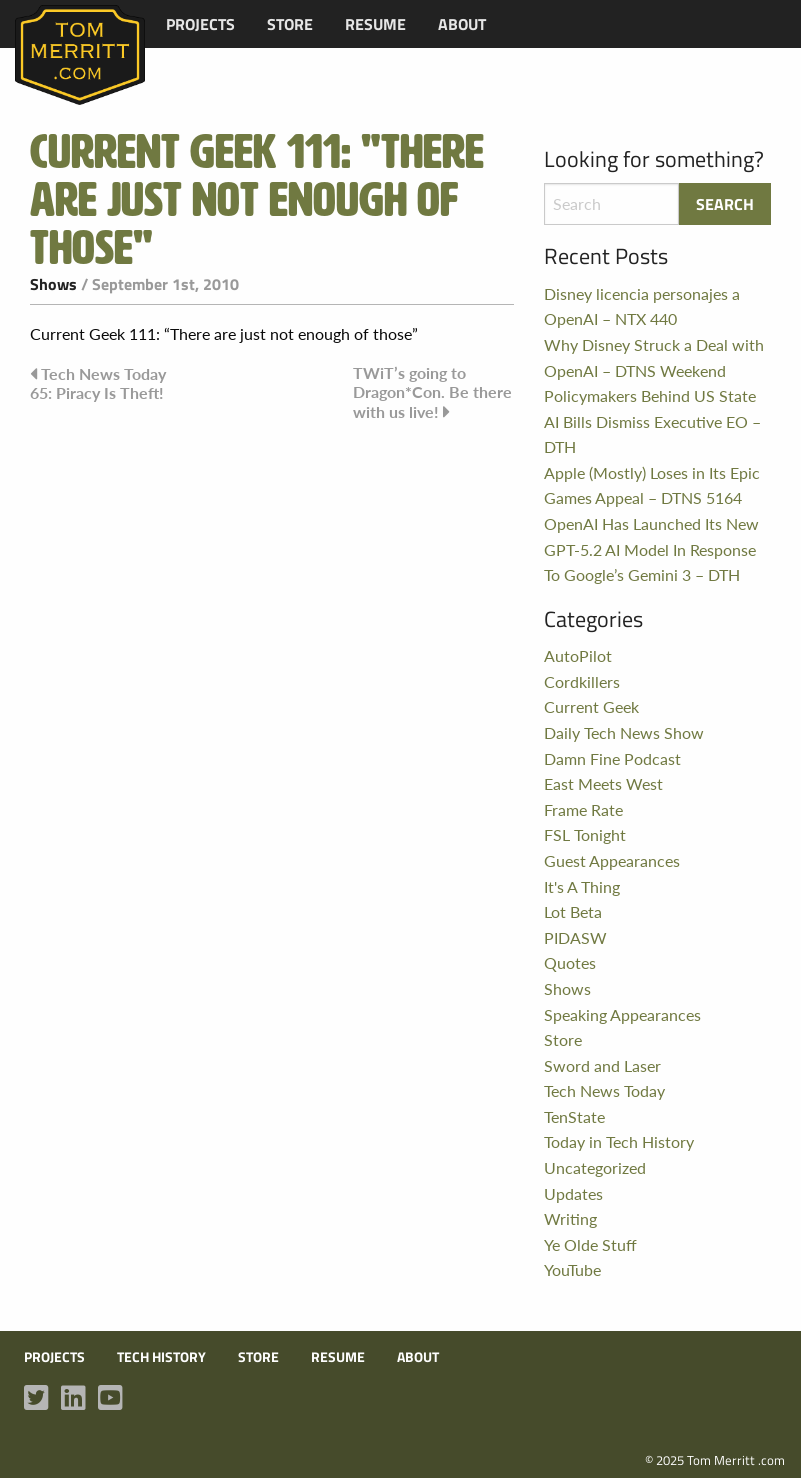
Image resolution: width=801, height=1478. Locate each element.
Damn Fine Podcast (612, 758)
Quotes (570, 962)
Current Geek (591, 706)
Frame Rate (583, 809)
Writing (570, 1218)
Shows (53, 284)
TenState (574, 1116)
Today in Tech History (619, 1141)
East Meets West (603, 783)
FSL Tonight (585, 834)
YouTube (572, 1269)
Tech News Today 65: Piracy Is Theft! (98, 383)
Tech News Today (604, 1090)
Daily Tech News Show (624, 732)
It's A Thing (582, 886)
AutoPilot (578, 655)
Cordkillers (582, 681)
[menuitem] (200, 24)
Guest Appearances (612, 860)
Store (290, 24)
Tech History (161, 1357)
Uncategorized (595, 1167)
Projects (200, 24)
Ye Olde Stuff (590, 1244)
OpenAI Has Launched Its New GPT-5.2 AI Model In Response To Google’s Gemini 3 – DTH (651, 549)
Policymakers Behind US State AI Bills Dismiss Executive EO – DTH (652, 421)
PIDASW (575, 937)
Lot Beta (573, 911)
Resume (375, 24)
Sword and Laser (602, 1065)
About (462, 24)
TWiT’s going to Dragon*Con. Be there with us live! (432, 392)
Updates (573, 1193)
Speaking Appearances (622, 1014)
